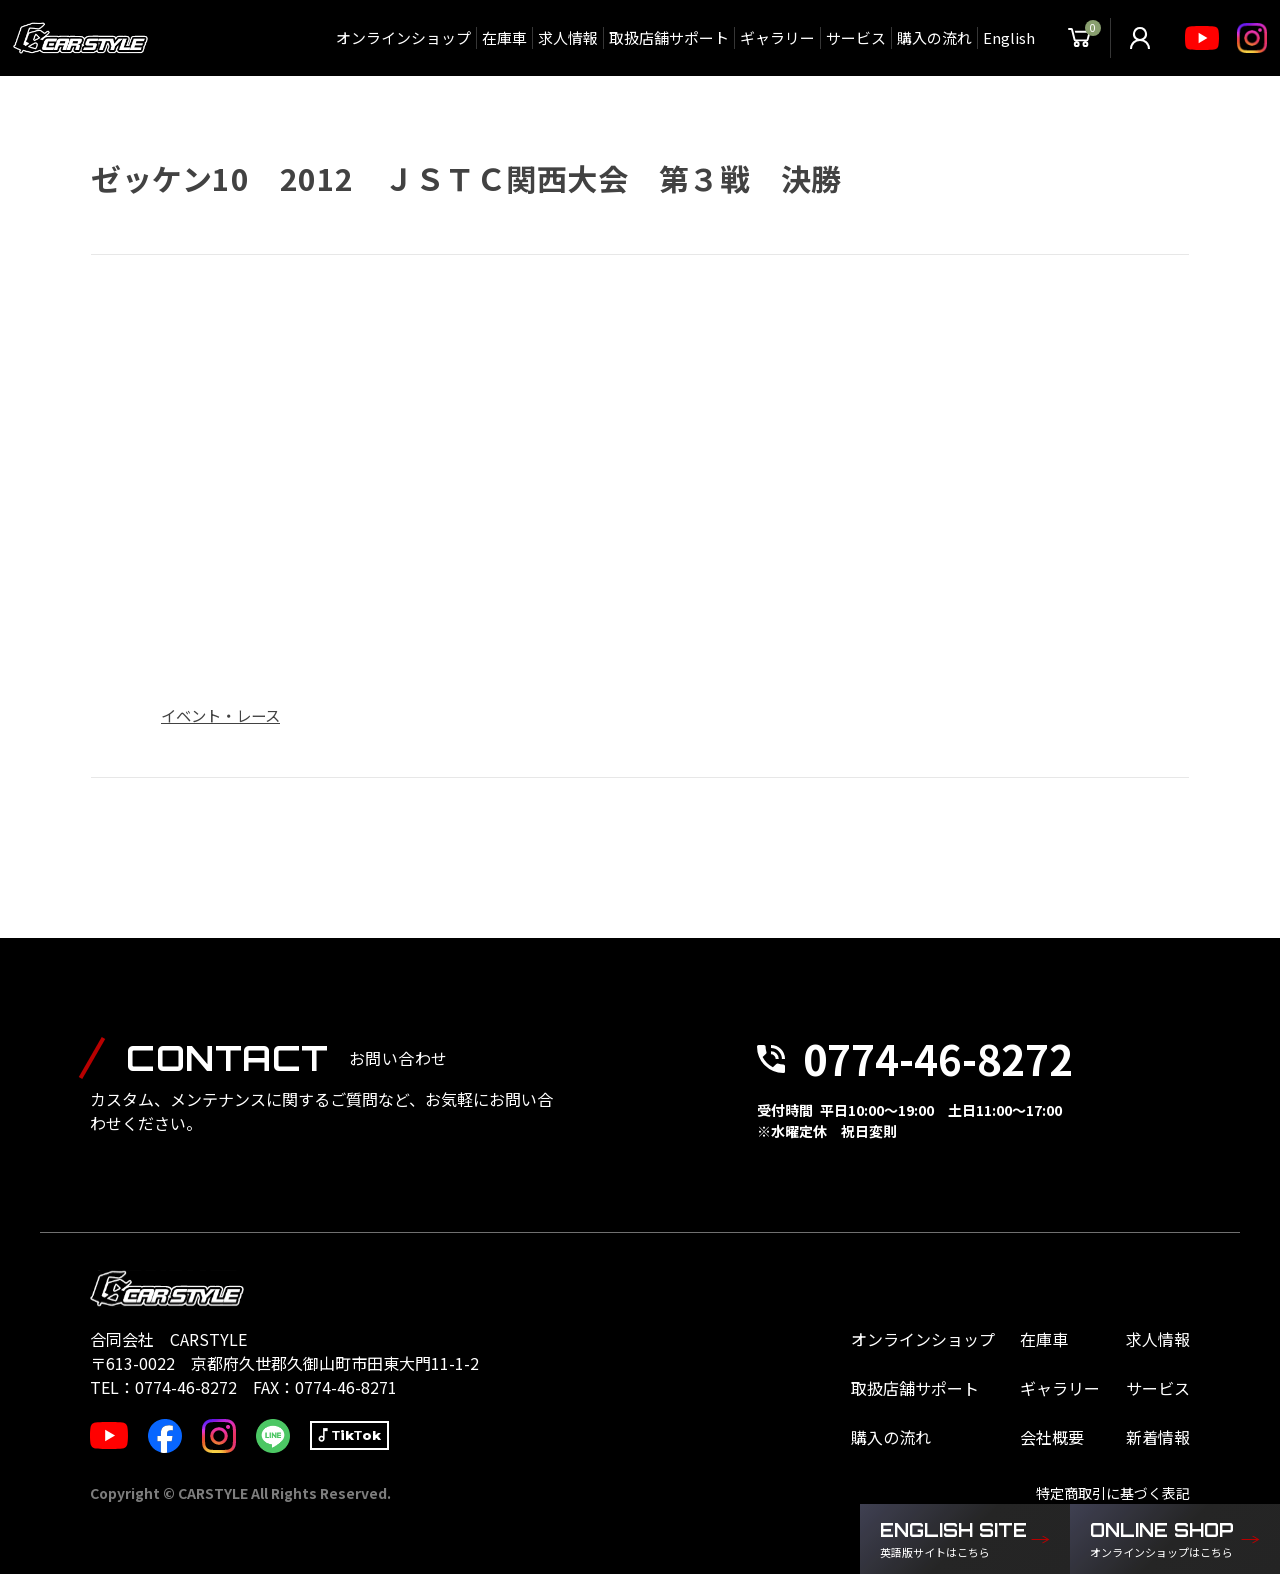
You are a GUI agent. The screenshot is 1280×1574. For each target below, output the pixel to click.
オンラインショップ (403, 37)
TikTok (356, 1435)
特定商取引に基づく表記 (1113, 1493)
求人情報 (568, 37)
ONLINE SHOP (1165, 1540)
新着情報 (1158, 1437)
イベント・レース (220, 715)
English (1009, 37)
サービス (856, 37)
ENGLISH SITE (955, 1540)
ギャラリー (777, 37)
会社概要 (1052, 1437)
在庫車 (504, 37)
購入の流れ (934, 37)
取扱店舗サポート (669, 37)
